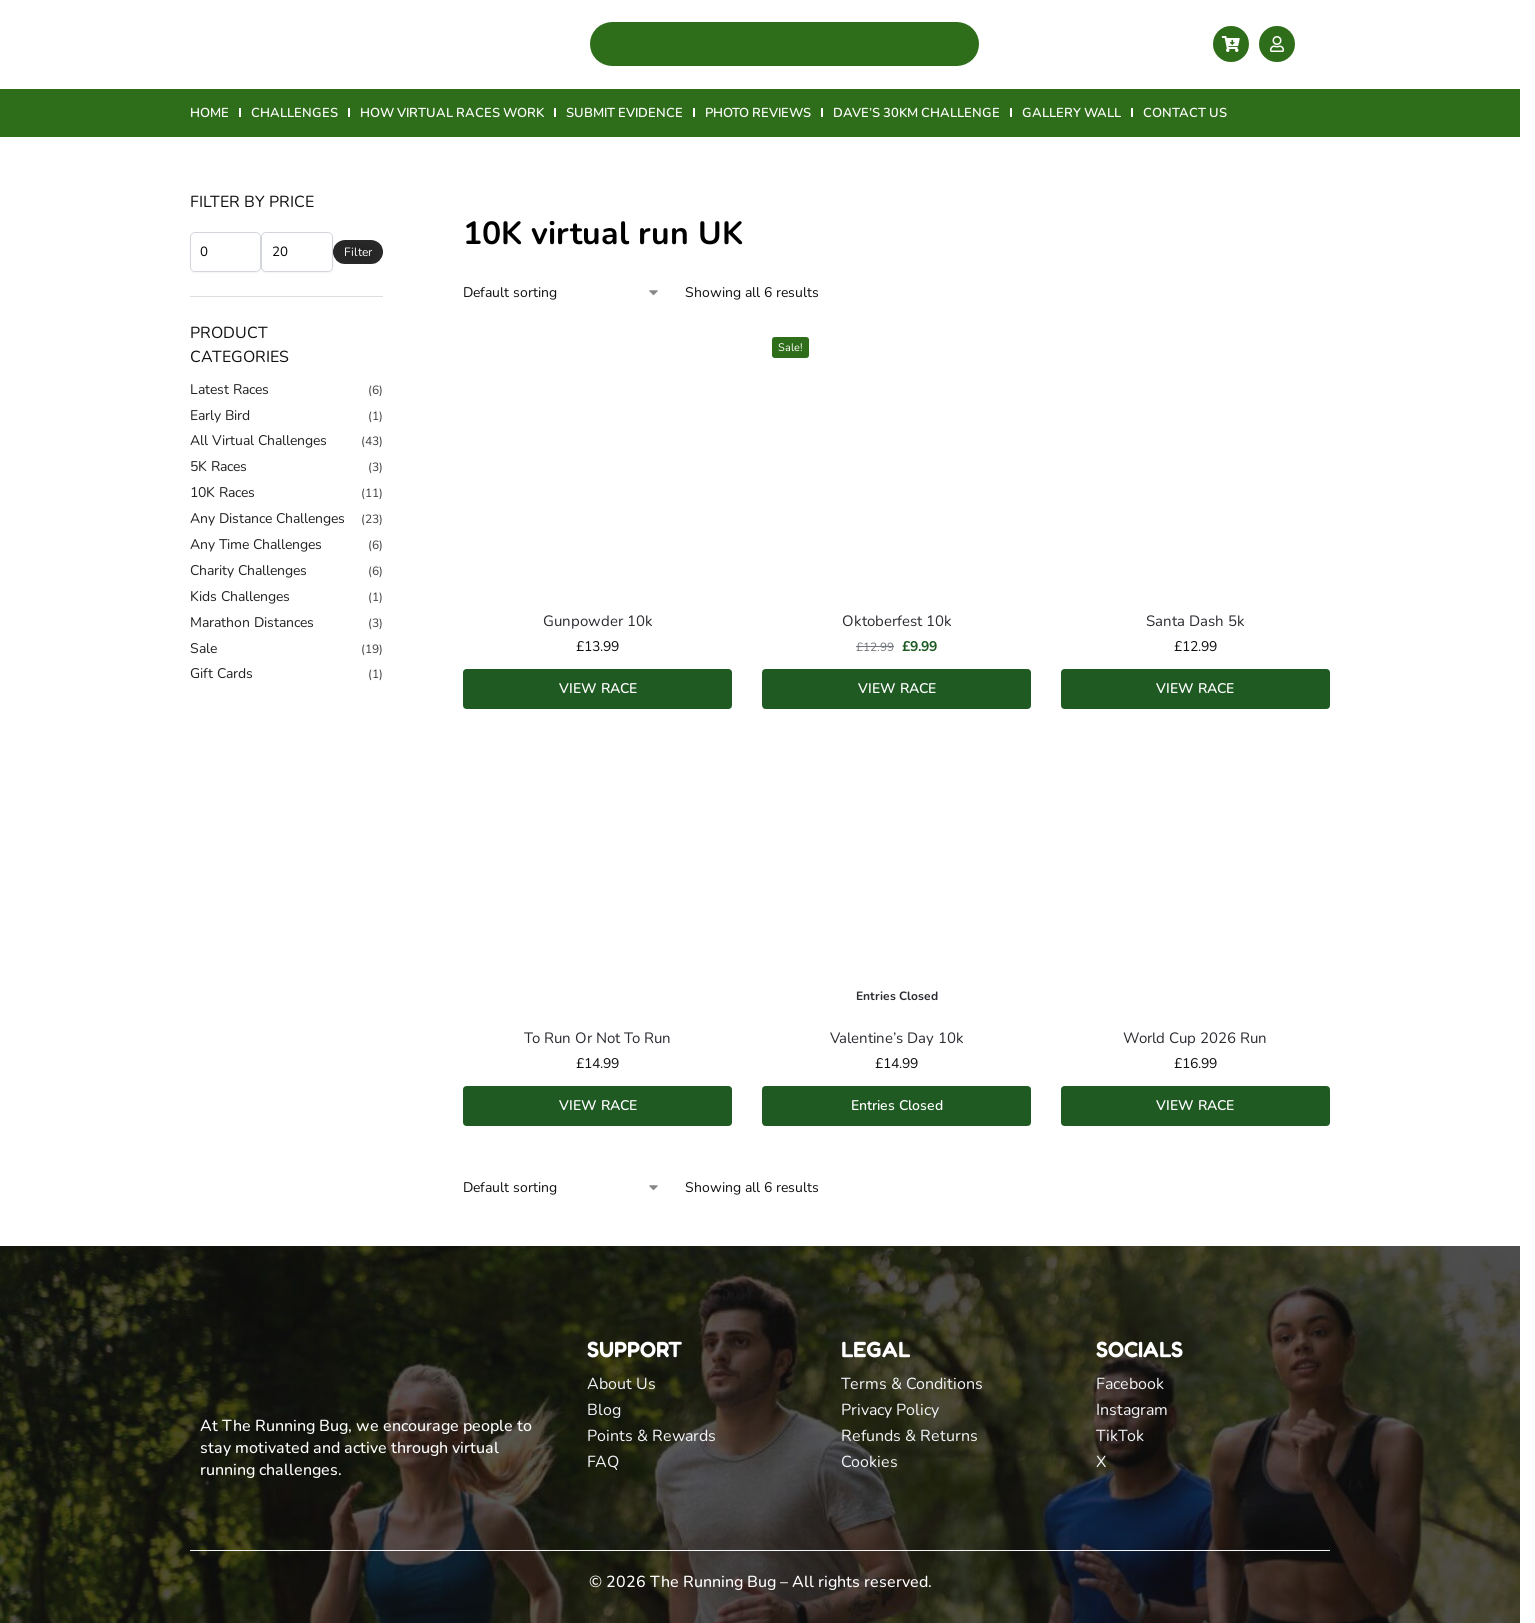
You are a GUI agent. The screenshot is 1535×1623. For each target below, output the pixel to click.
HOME (209, 113)
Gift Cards (221, 673)
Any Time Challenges (256, 544)
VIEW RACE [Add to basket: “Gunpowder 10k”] (598, 688)
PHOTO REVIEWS (758, 113)
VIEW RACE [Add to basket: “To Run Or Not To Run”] (598, 1105)
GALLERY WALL (1071, 113)
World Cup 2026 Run (1195, 1038)
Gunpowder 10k (598, 621)
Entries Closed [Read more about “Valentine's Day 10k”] (897, 1105)
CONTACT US (1185, 113)
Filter (358, 252)
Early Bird (220, 415)
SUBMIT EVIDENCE (624, 113)
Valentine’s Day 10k (897, 1038)
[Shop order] (562, 292)
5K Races (218, 466)
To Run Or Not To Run (597, 1038)
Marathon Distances (252, 622)
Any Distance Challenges (267, 518)
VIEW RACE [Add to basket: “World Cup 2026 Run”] (1195, 1105)
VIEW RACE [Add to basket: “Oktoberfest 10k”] (897, 688)
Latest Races (229, 389)
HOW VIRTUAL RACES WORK (452, 113)
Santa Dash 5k (1195, 621)
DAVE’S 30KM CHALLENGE (916, 113)
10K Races (222, 492)
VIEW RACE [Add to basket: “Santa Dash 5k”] (1195, 688)
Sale (203, 648)
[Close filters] (389, 203)
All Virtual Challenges (258, 440)
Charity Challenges (248, 570)
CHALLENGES (294, 113)
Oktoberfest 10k (897, 621)
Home (208, 163)
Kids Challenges (240, 596)
